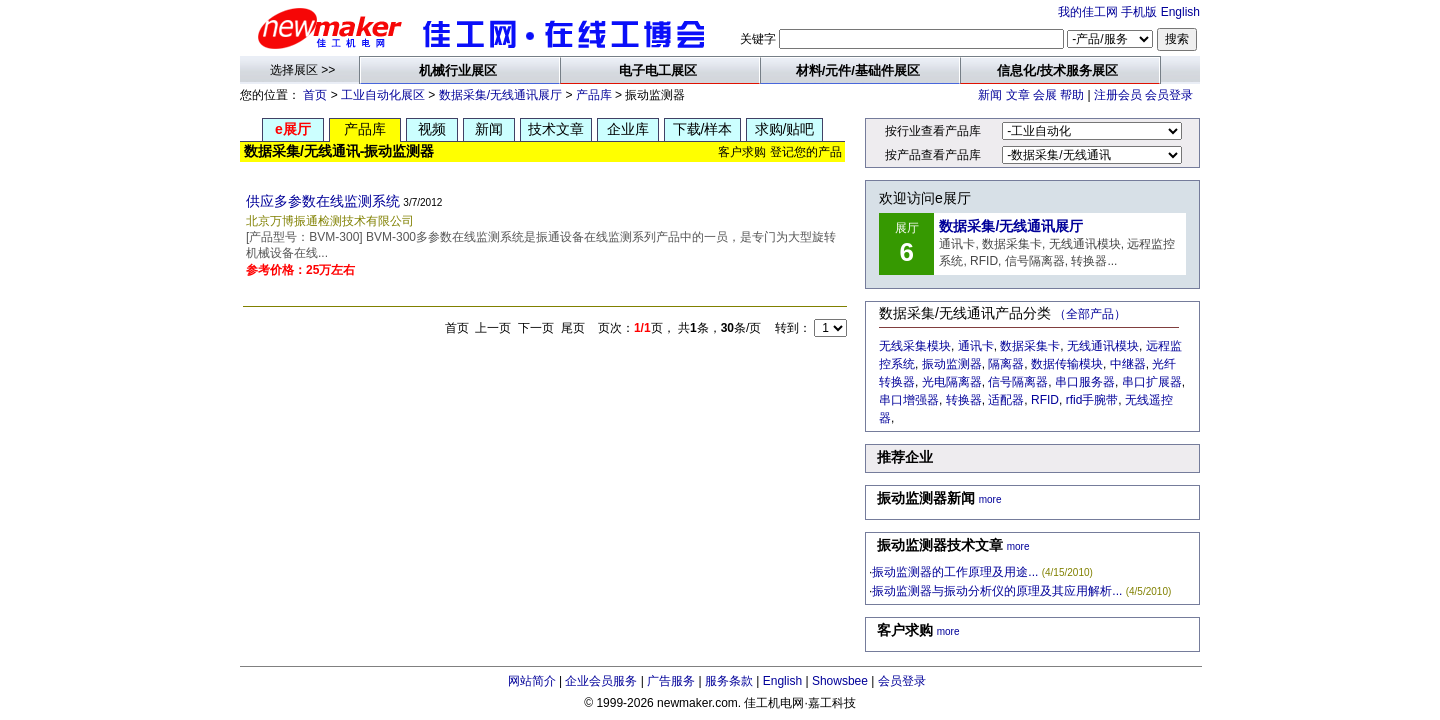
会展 (1045, 95)
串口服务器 (1085, 382)
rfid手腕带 (1092, 400)
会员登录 (1169, 95)
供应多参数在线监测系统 (323, 201)
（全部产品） (1090, 314)
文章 (1018, 95)
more (990, 499)
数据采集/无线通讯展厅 (500, 95)
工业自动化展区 (383, 95)
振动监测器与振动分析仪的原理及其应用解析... (997, 591)
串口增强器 (909, 400)
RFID (1045, 400)
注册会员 (1118, 95)
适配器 (1006, 400)
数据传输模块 (1067, 364)
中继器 (1128, 364)
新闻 (990, 95)
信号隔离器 (1018, 382)
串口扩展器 (1152, 382)
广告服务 (671, 681)
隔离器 (1006, 364)
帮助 (1072, 95)
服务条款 (729, 681)
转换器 (964, 400)
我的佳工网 (1088, 12)
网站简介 (532, 681)
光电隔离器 (952, 382)
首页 (315, 95)
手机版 (1139, 12)
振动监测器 (952, 364)
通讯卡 (976, 346)
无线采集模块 (915, 346)
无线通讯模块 (1103, 346)
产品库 (594, 95)
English (1180, 12)
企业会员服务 (601, 681)
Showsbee (840, 681)
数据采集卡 (1030, 346)
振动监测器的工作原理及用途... (955, 572)
